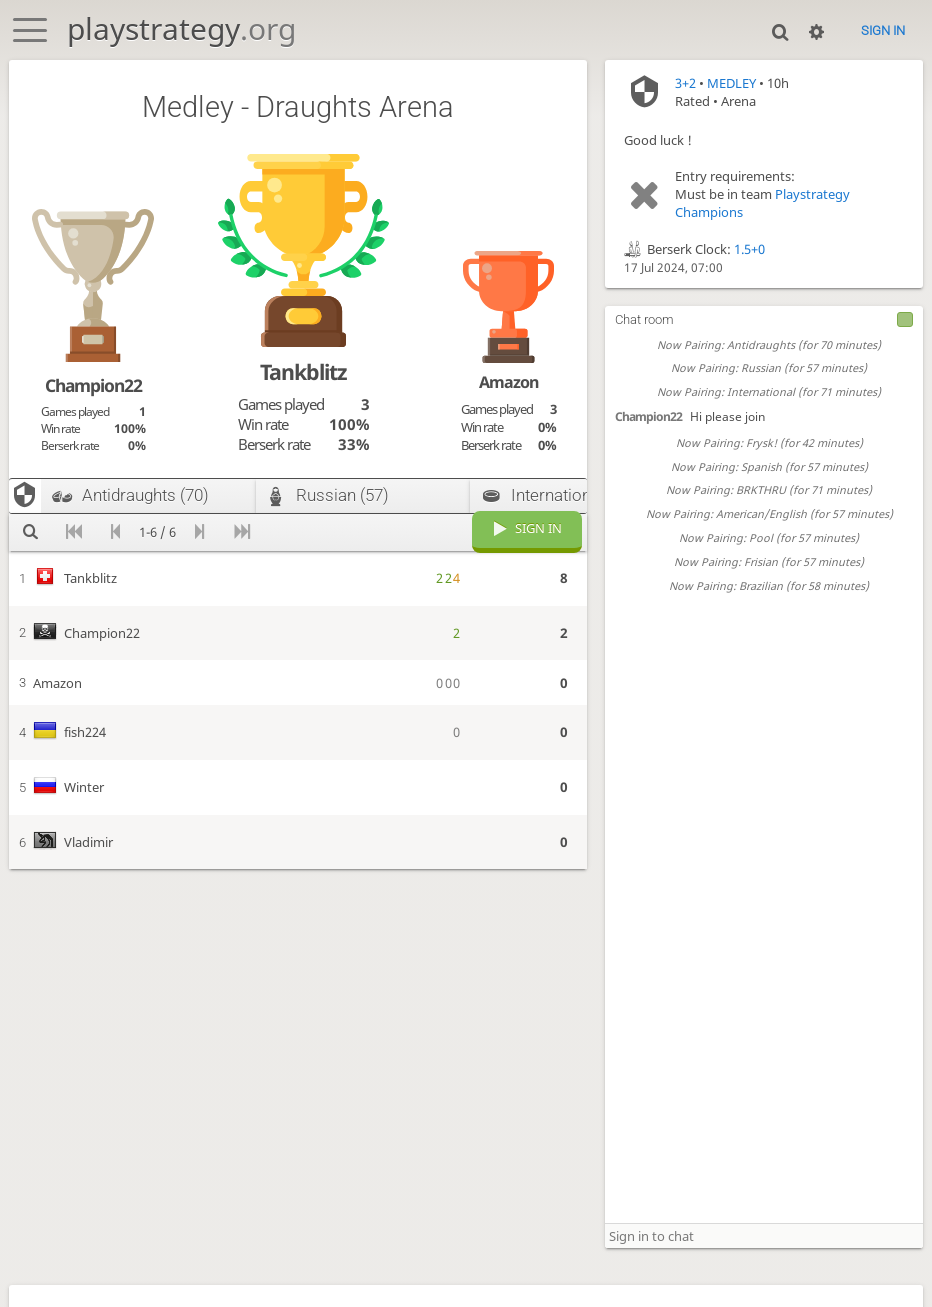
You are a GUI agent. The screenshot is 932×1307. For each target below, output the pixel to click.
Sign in (883, 30)
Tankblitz (303, 371)
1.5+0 (749, 249)
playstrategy (181, 28)
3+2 (685, 83)
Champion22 (648, 416)
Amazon (508, 382)
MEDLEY (731, 83)
